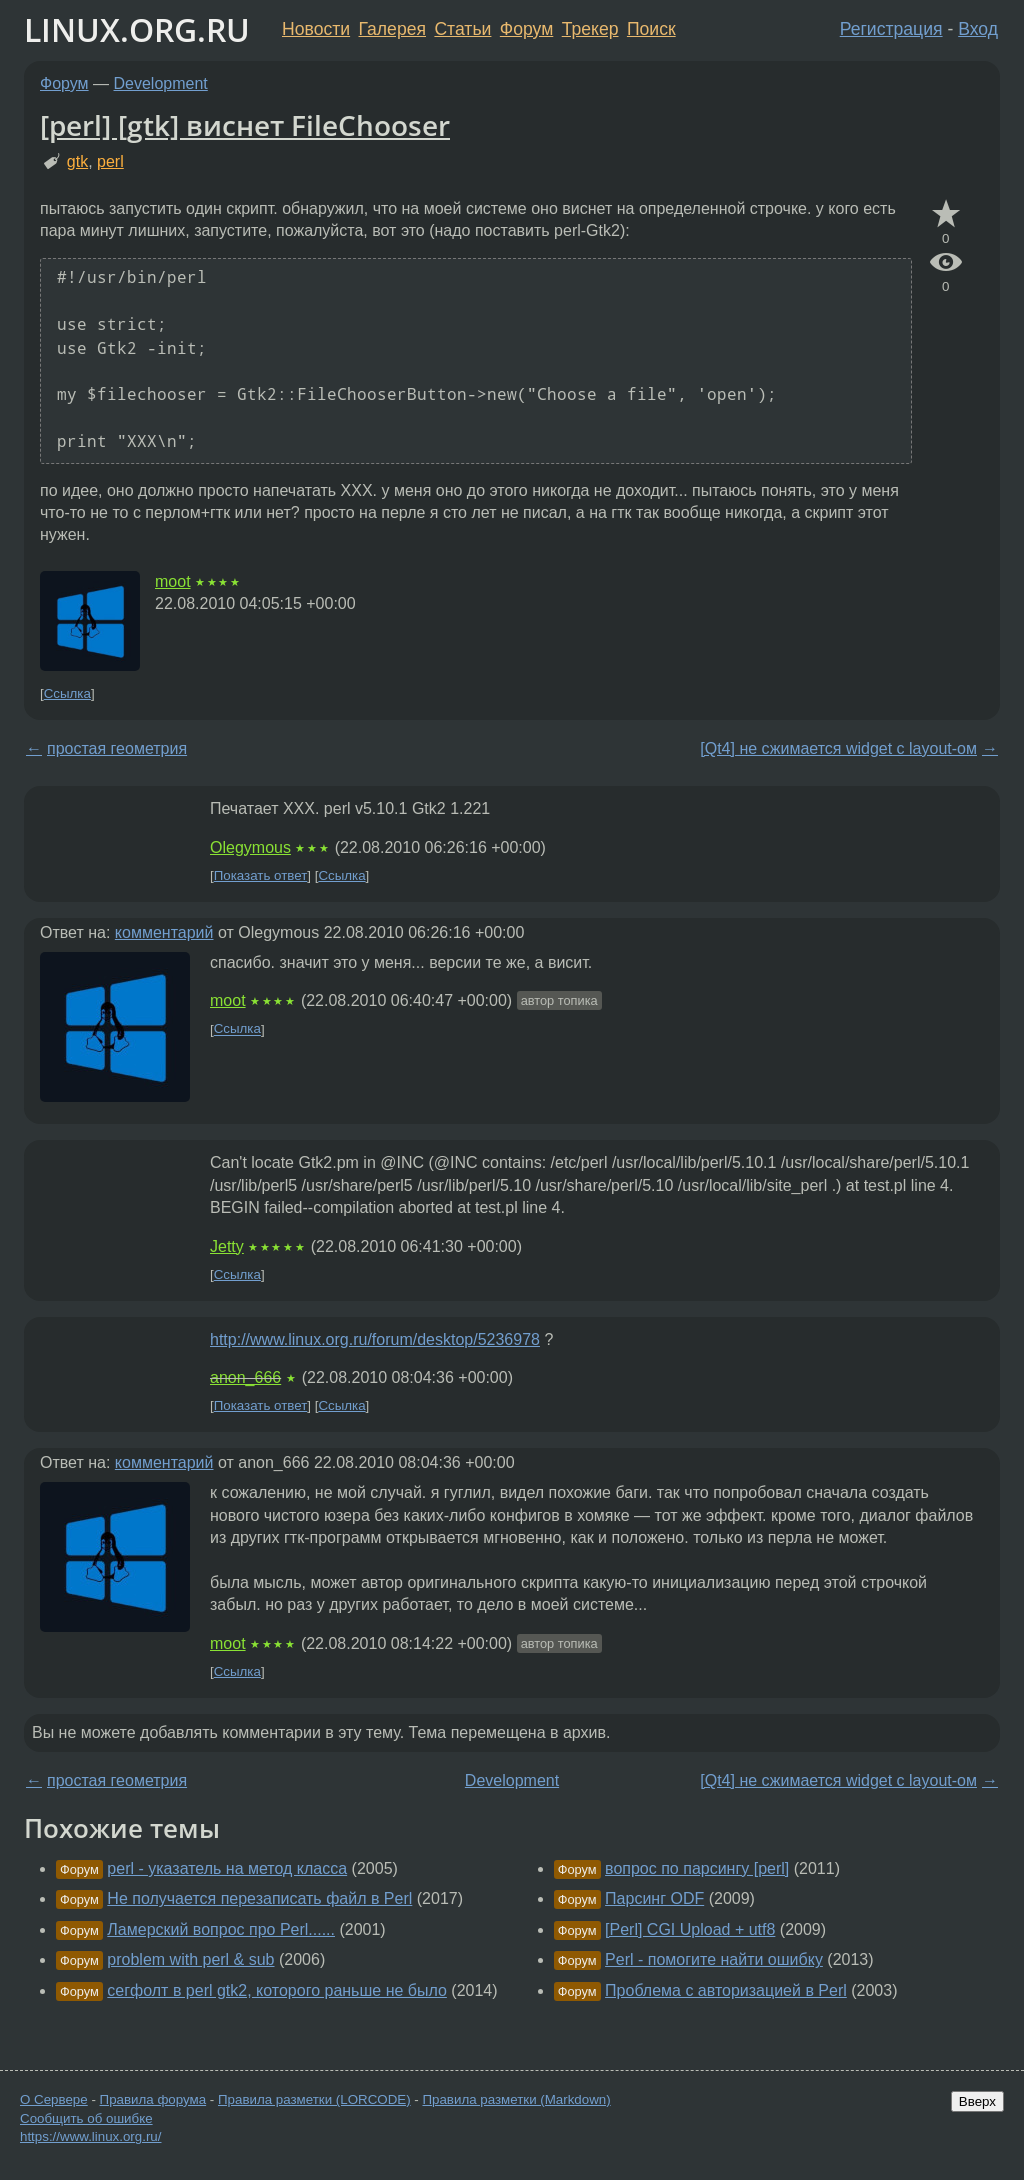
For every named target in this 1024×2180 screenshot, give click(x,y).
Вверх (977, 2101)
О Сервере (54, 2099)
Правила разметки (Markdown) (516, 2099)
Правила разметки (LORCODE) (314, 2099)
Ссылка (67, 693)
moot (173, 581)
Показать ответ (261, 875)
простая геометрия (117, 748)
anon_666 (245, 1377)
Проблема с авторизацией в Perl (726, 1990)
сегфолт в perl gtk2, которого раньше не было (277, 1990)
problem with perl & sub (190, 1959)
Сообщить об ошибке (86, 2118)
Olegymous (250, 847)
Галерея (392, 29)
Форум (526, 29)
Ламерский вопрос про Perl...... (221, 1929)
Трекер (590, 29)
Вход (978, 29)
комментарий (164, 932)
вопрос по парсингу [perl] (697, 1868)
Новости (316, 29)
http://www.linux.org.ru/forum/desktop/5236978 (375, 1339)
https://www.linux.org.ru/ (90, 2136)
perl (110, 161)
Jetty (227, 1246)
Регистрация (891, 29)
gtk (77, 161)
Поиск (651, 29)
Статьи (462, 29)
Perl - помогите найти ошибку (714, 1959)
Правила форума (153, 2099)
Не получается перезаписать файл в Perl (259, 1898)
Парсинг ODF (654, 1898)
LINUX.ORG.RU (137, 29)
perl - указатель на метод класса (227, 1868)
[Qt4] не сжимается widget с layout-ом (838, 748)
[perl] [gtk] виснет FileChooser (245, 125)
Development (161, 83)
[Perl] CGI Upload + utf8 (690, 1929)
